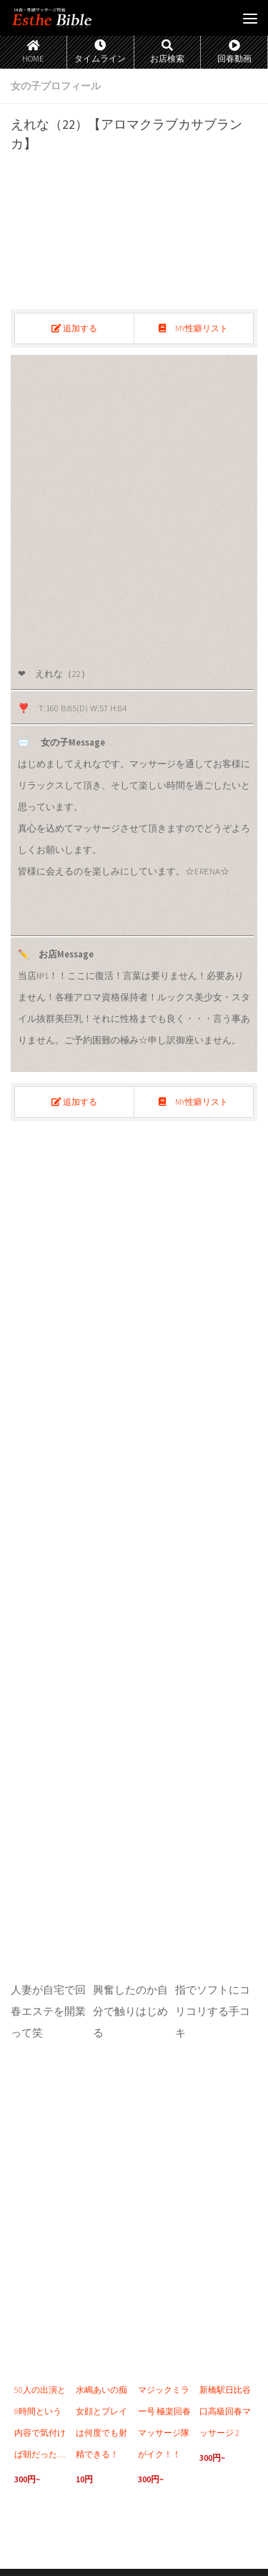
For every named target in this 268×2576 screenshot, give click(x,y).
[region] (134, 505)
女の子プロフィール (56, 85)
